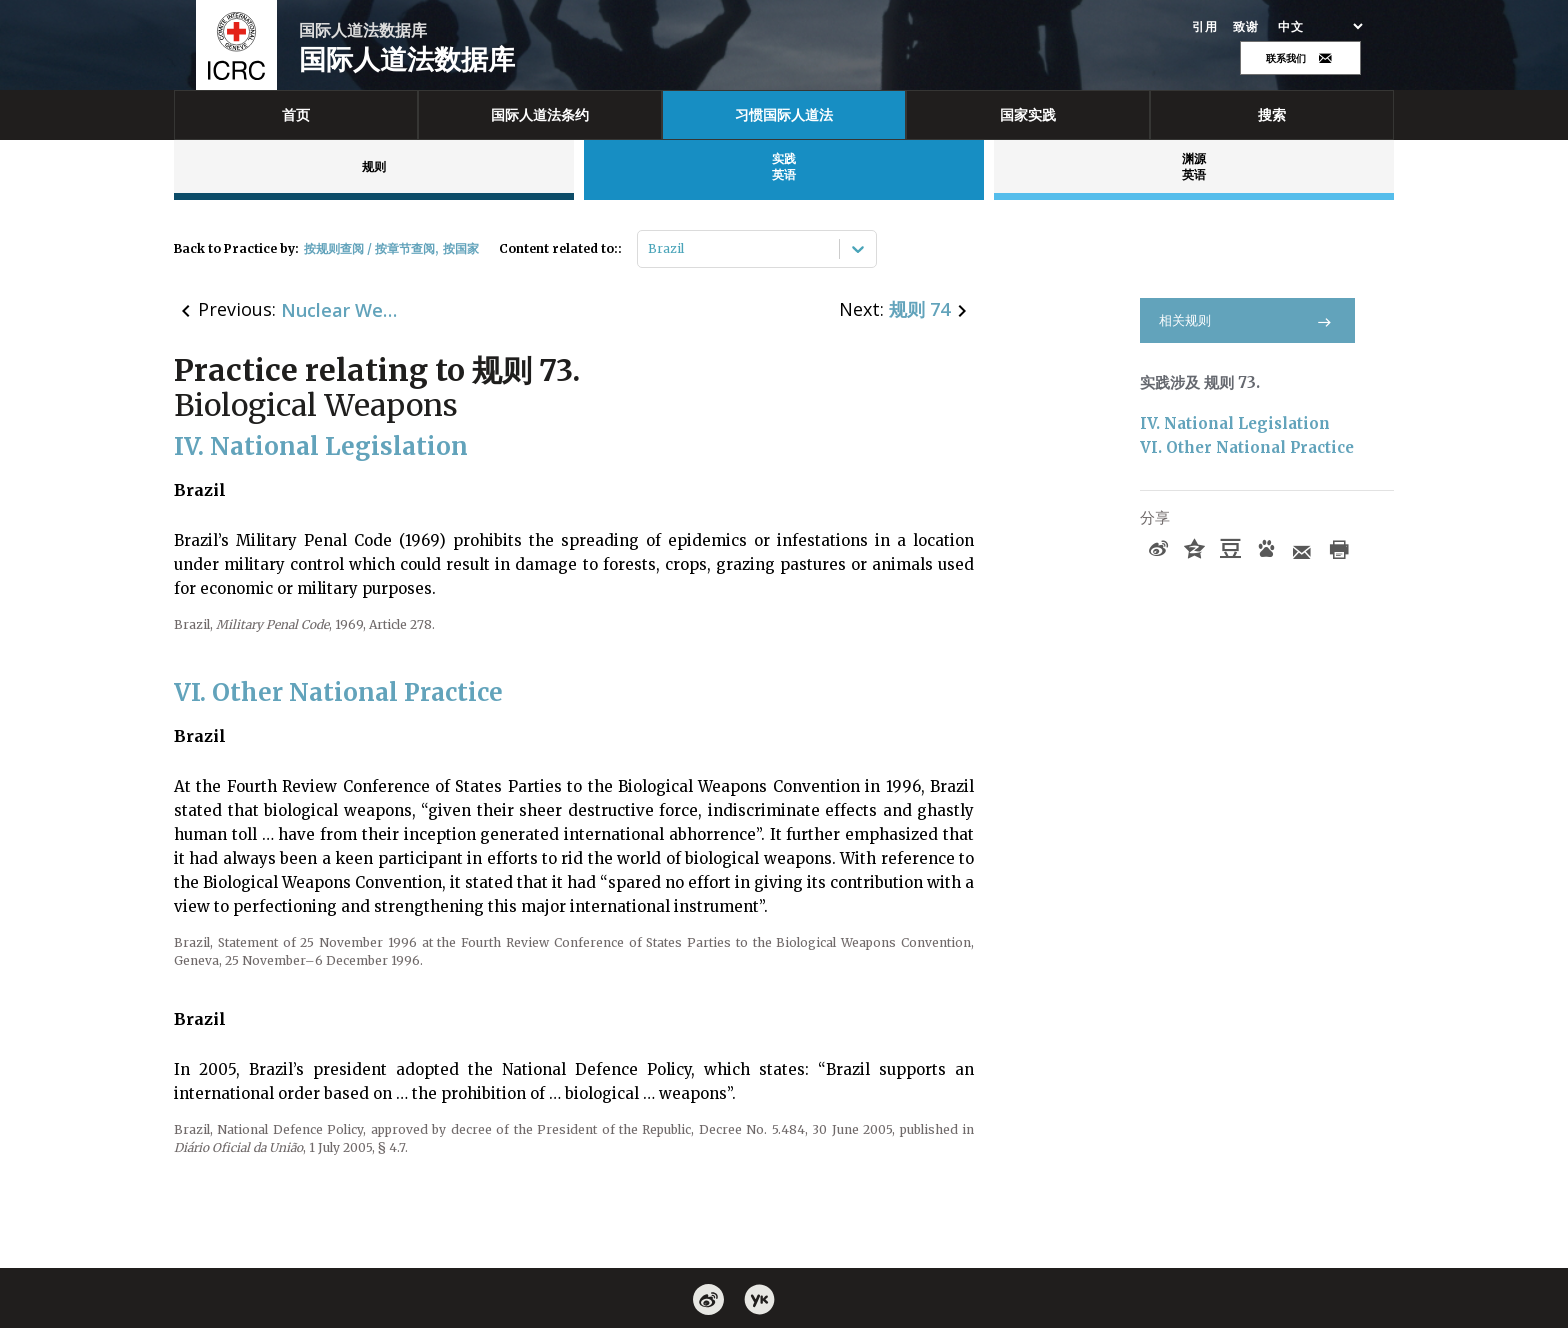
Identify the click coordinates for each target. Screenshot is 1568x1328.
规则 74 (919, 309)
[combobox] (649, 249)
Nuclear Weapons (341, 310)
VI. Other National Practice (1247, 447)
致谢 (1245, 27)
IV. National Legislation (1235, 423)
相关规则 (1247, 320)
